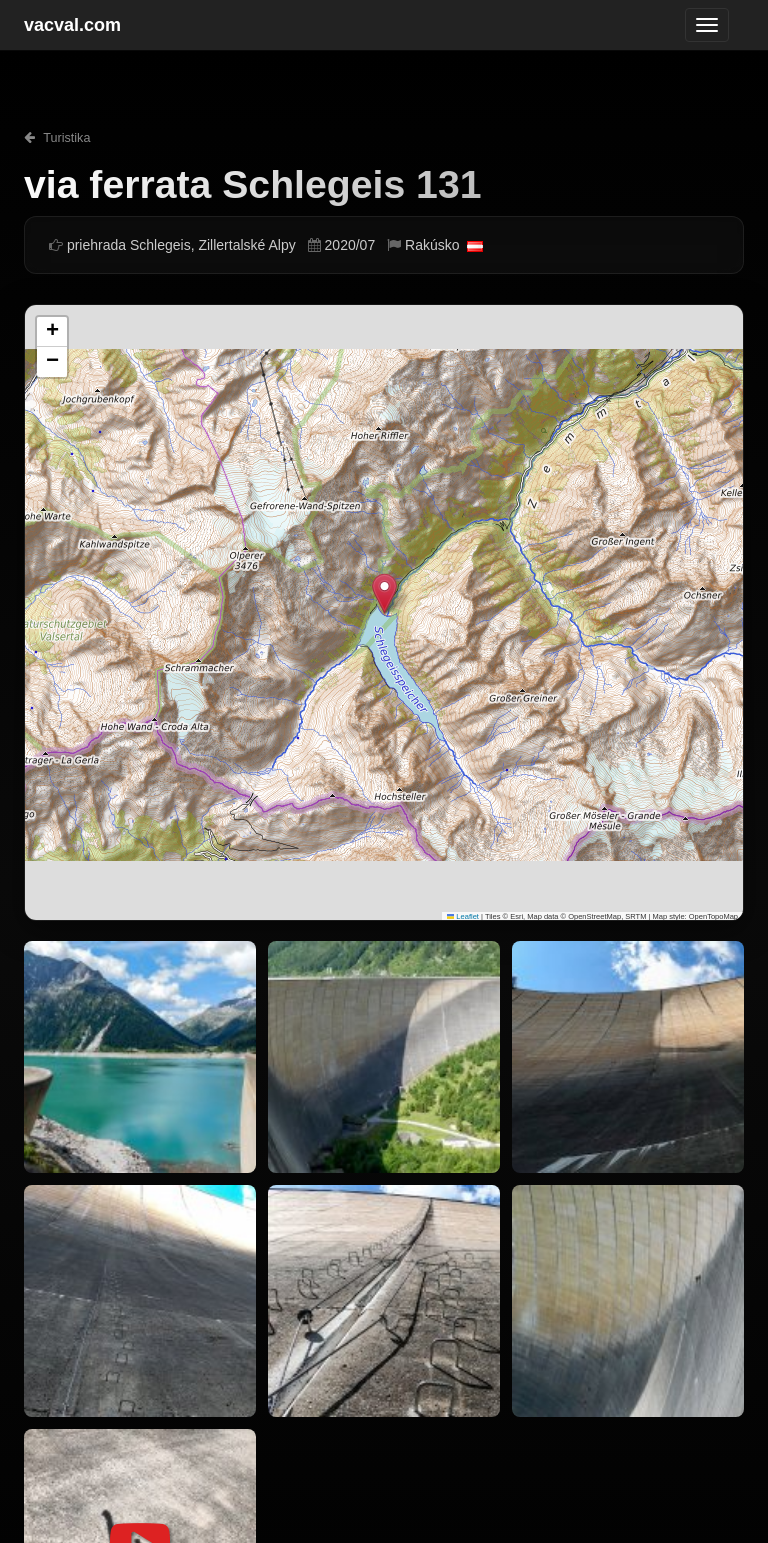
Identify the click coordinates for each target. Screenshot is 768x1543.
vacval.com (72, 25)
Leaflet (463, 916)
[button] (384, 593)
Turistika (57, 138)
